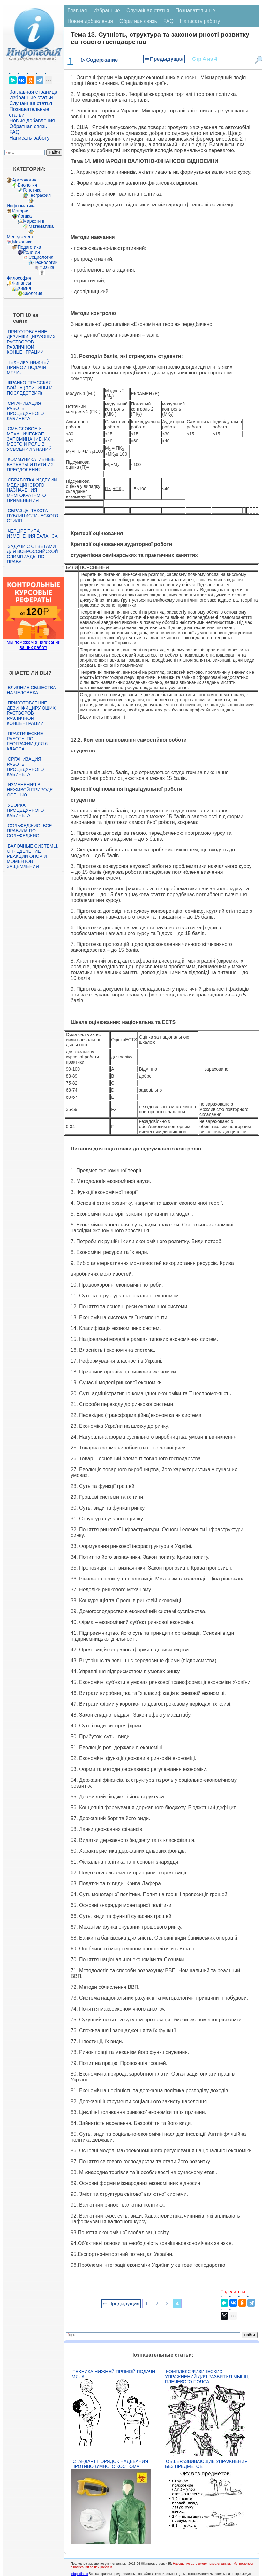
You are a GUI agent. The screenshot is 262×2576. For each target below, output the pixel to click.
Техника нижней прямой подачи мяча (113, 2374)
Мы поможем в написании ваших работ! (33, 645)
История (20, 210)
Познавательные (195, 10)
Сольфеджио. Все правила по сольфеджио (29, 830)
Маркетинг (34, 221)
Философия (19, 278)
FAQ (14, 132)
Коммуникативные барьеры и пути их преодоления (31, 464)
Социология (40, 257)
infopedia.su (79, 2574)
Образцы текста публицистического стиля (32, 515)
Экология (32, 293)
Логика (25, 216)
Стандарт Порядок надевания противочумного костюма (109, 2464)
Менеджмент (20, 236)
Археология (24, 179)
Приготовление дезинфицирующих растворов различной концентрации (31, 342)
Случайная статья (30, 103)
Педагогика (29, 247)
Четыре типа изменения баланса (32, 533)
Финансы (21, 283)
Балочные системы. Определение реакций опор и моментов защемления (32, 856)
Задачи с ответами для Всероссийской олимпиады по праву (32, 554)
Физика (46, 267)
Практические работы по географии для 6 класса (27, 741)
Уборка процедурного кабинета (25, 810)
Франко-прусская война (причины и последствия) (29, 388)
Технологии (45, 262)
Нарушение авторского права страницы (202, 2563)
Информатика (21, 205)
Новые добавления (32, 120)
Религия (31, 252)
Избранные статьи (31, 97)
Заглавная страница (33, 92)
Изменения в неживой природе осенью (30, 789)
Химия (24, 288)
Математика (41, 226)
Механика (22, 241)
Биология (27, 185)
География (39, 195)
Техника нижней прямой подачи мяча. (28, 367)
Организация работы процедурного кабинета (25, 411)
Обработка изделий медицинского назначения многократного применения (32, 490)
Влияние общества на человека (31, 690)
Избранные (106, 10)
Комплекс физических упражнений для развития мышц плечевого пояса (206, 2376)
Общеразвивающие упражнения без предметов (206, 2464)
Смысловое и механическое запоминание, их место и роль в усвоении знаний (29, 439)
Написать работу (29, 138)
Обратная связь (28, 126)
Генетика (32, 190)
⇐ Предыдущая (164, 59)
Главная (77, 10)
